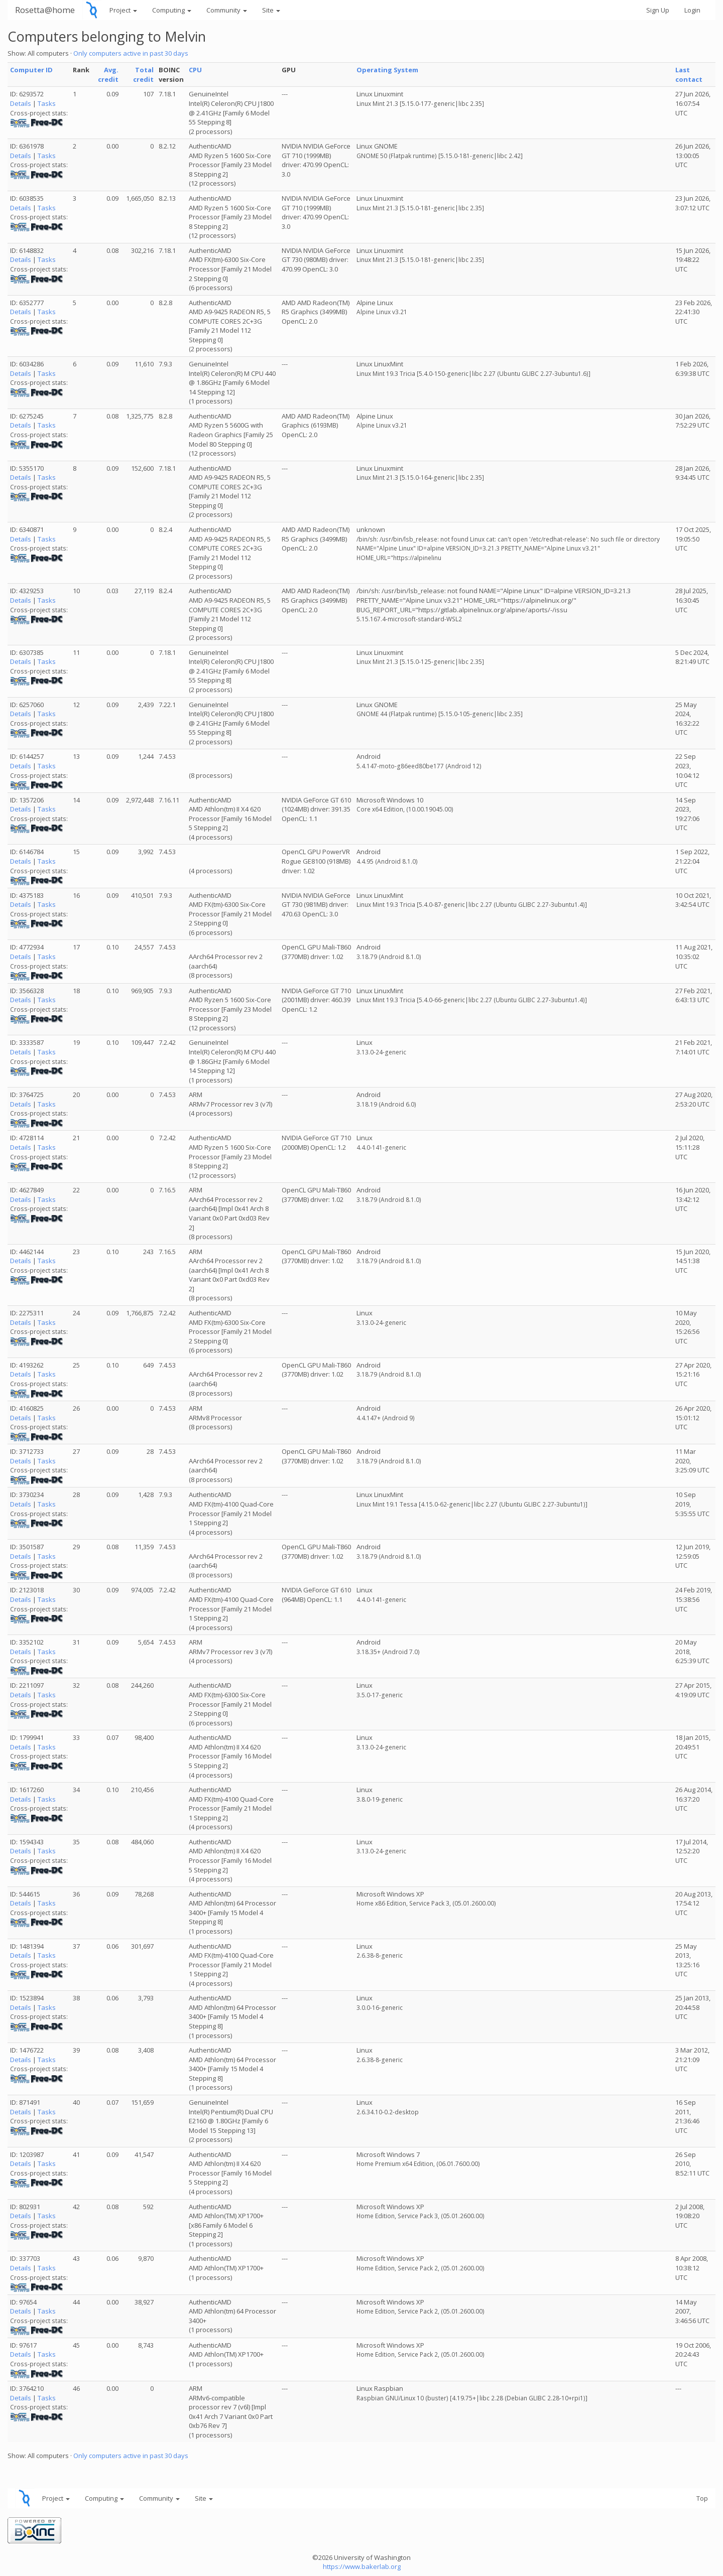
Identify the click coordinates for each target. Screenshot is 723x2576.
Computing (171, 10)
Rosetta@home (45, 10)
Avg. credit (108, 74)
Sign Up (657, 10)
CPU (195, 69)
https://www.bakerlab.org (362, 2566)
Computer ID (31, 69)
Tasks (47, 103)
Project (123, 10)
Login (692, 10)
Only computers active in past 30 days (130, 53)
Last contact (688, 74)
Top (702, 2498)
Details (20, 103)
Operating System (387, 69)
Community (226, 10)
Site (271, 10)
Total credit (143, 74)
